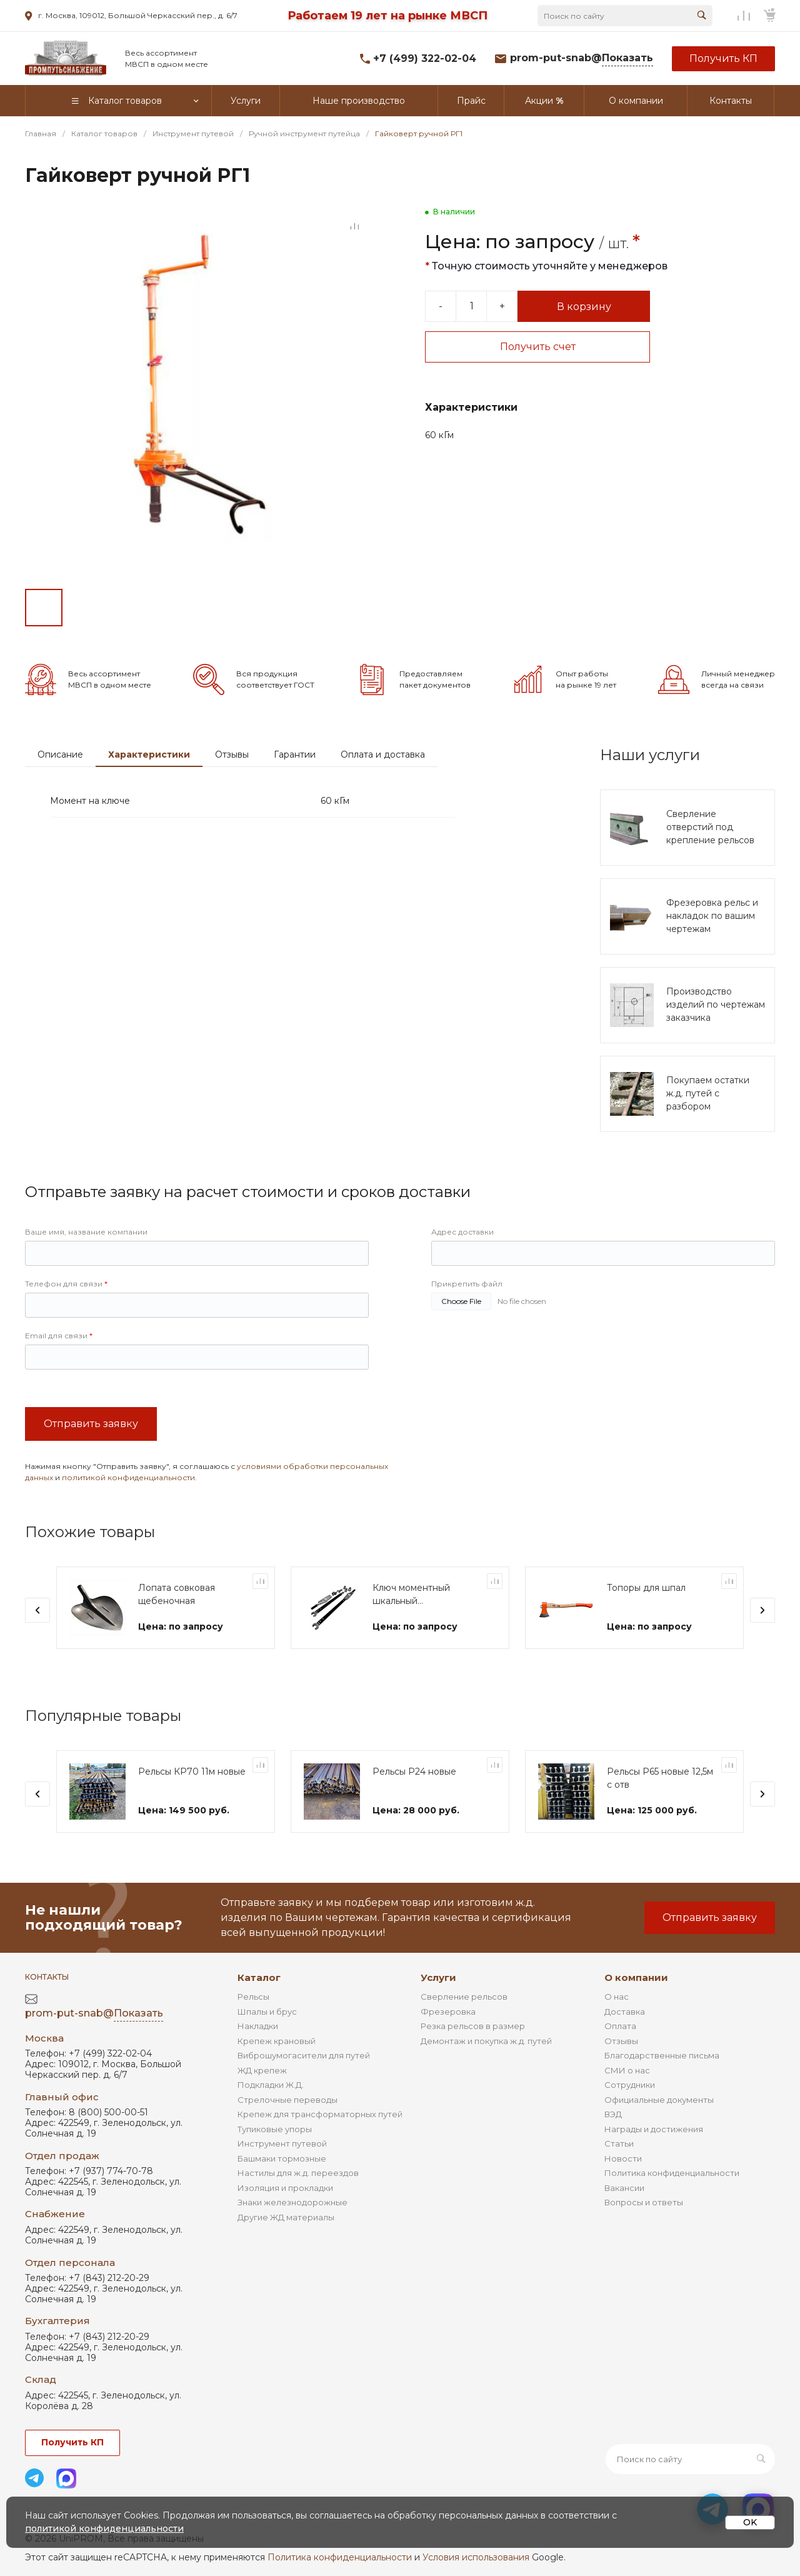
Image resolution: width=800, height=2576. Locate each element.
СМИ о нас (627, 2070)
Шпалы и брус (267, 2012)
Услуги (438, 1977)
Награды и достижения (653, 2129)
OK (750, 2522)
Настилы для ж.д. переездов (298, 2173)
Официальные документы (659, 2100)
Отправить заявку (91, 1424)
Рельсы (253, 1997)
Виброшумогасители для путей (304, 2055)
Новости (623, 2158)
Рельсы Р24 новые (414, 1771)
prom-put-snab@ (581, 58)
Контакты (47, 1977)
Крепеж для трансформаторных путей (320, 2114)
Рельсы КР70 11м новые (192, 1771)
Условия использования (475, 2557)
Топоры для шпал (646, 1587)
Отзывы (232, 754)
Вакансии (624, 2188)
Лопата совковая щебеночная (176, 1594)
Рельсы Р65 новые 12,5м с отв (660, 1778)
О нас (616, 1997)
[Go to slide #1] (43, 607)
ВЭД (613, 2114)
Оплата (620, 2026)
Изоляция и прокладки (285, 2188)
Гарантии (295, 754)
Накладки (258, 2026)
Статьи (619, 2143)
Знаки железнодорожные (293, 2202)
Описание (60, 754)
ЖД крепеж (262, 2070)
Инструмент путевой (282, 2143)
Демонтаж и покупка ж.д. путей (486, 2041)
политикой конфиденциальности (128, 1477)
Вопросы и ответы (643, 2202)
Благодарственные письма (661, 2055)
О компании (636, 1977)
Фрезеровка (448, 2012)
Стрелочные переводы (288, 2100)
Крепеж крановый (277, 2041)
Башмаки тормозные (282, 2158)
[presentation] (37, 1610)
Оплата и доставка (383, 754)
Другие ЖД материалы (286, 2217)
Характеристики (149, 754)
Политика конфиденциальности (671, 2173)
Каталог (259, 1977)
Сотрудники (629, 2085)
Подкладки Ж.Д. (271, 2085)
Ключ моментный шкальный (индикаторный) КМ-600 (411, 1595)
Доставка (624, 2012)
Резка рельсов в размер (473, 2026)
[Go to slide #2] (87, 607)
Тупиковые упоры (275, 2129)
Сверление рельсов (464, 1997)
